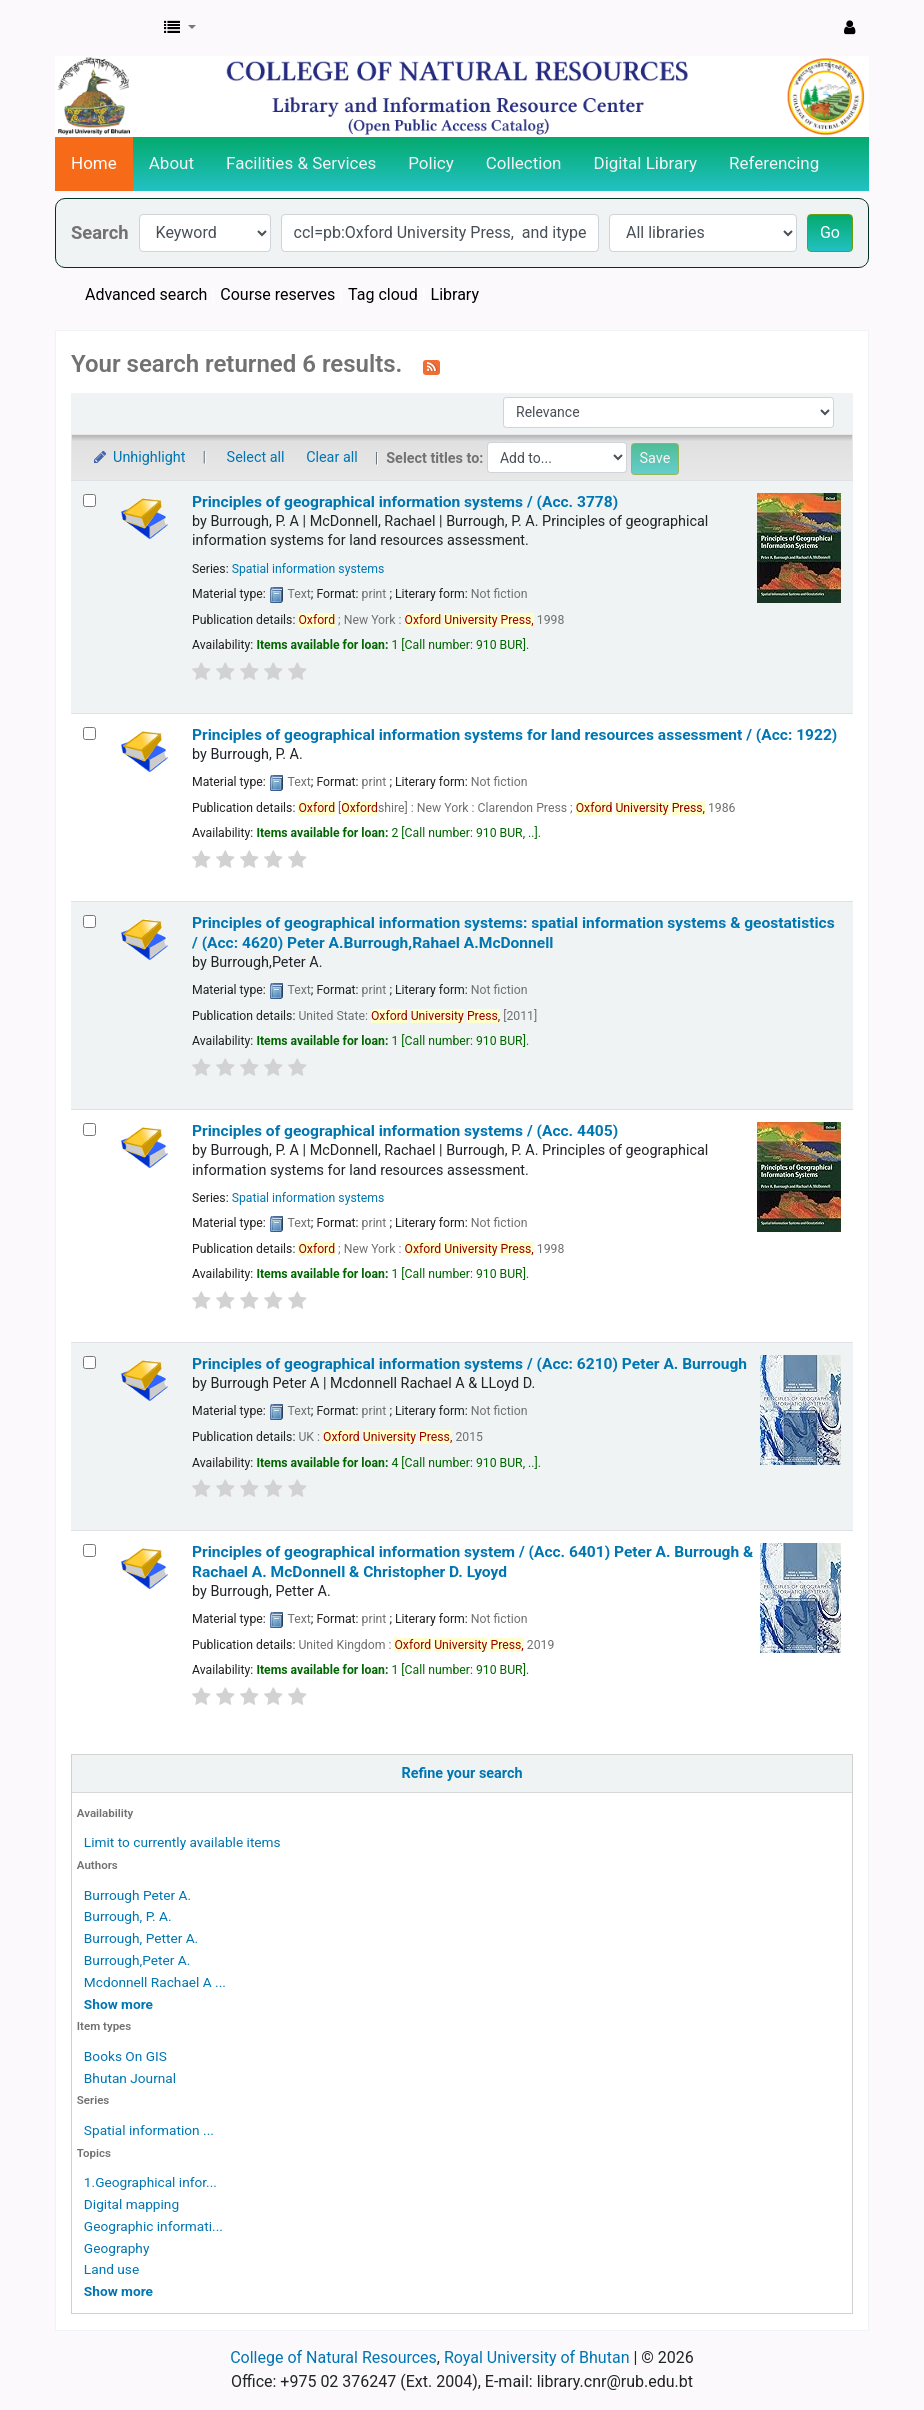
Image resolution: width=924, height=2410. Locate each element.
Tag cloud (383, 294)
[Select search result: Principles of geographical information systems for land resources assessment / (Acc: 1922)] (89, 733)
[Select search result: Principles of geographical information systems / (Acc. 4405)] (89, 1129)
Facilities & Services (301, 163)
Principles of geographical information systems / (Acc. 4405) (405, 1131)
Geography (117, 2248)
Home (94, 163)
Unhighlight (138, 457)
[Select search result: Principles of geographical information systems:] (89, 921)
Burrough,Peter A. (137, 1960)
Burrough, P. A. (128, 1916)
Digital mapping (131, 2204)
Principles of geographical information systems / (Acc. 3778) (405, 502)
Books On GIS (125, 2056)
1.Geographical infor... (150, 2182)
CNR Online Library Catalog (106, 28)
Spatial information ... (149, 2130)
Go (830, 232)
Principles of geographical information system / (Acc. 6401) (472, 1561)
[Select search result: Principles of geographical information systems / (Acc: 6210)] (89, 1362)
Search (100, 232)
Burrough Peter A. (137, 1895)
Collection (524, 163)
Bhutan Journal (130, 2078)
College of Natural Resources (333, 2357)
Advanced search (146, 294)
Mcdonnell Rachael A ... (155, 1982)
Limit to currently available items (182, 1842)
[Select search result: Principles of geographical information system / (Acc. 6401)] (89, 1550)
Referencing (774, 163)
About (171, 163)
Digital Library (646, 163)
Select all (256, 457)
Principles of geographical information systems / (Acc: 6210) (469, 1364)
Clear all (332, 457)
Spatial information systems (308, 569)
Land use (111, 2269)
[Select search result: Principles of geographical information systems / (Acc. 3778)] (89, 500)
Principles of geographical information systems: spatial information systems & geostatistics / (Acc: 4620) (513, 932)
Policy (431, 163)
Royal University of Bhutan (537, 2357)
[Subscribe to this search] (431, 366)
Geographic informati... (153, 2226)
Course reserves (277, 294)
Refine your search (462, 1773)
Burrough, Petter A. (141, 1938)
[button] (180, 28)
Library (455, 294)
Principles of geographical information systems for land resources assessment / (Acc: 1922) (514, 735)
